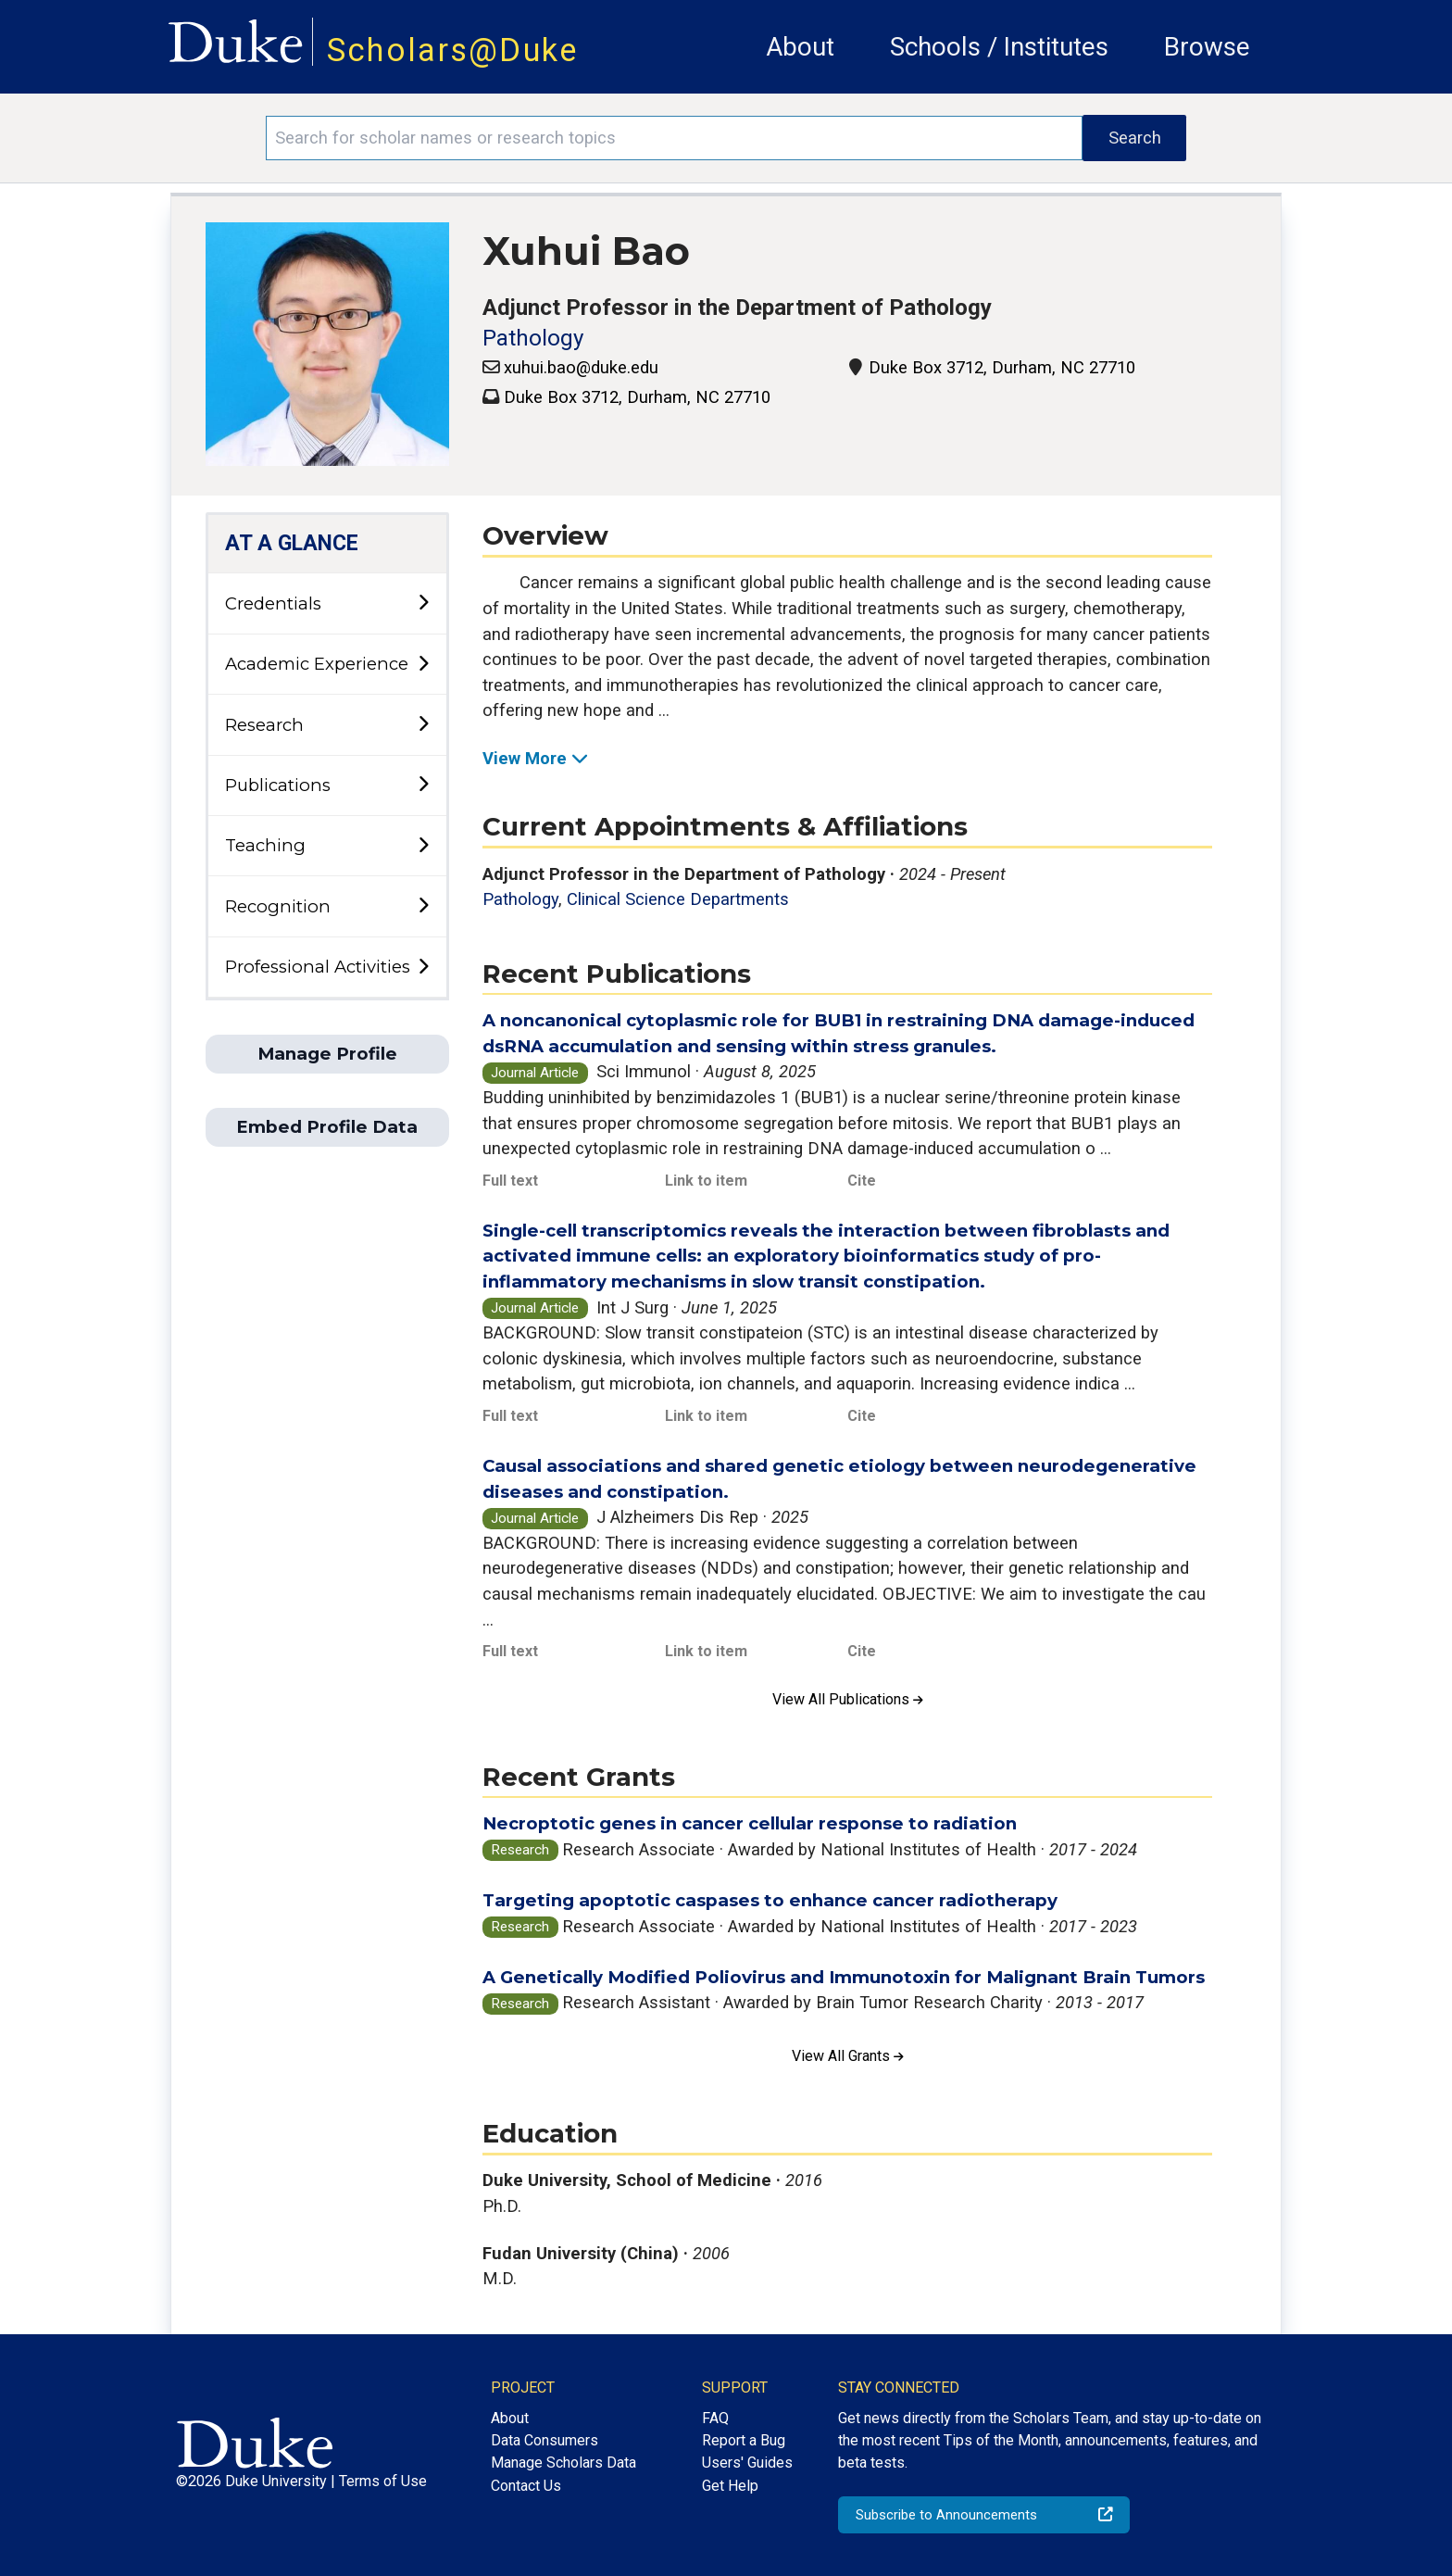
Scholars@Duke (453, 50)
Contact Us (526, 2485)
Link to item (706, 1180)
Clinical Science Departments (678, 899)
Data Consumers (544, 2440)
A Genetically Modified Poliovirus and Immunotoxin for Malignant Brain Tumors (843, 1977)
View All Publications (847, 1699)
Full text (510, 1180)
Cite (861, 1180)
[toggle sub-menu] (423, 603)
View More (535, 758)
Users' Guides (747, 2462)
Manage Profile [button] (327, 1053)
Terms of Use (383, 2481)
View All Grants (848, 2056)
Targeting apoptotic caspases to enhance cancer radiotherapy (770, 1900)
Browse (1207, 46)
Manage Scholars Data (563, 2462)
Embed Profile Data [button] (327, 1126)
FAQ (715, 2418)
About (800, 46)
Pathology (532, 338)
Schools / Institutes (999, 46)
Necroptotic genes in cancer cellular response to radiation (749, 1823)
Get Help (730, 2485)
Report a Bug (743, 2440)
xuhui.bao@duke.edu (581, 367)
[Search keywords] (674, 138)
